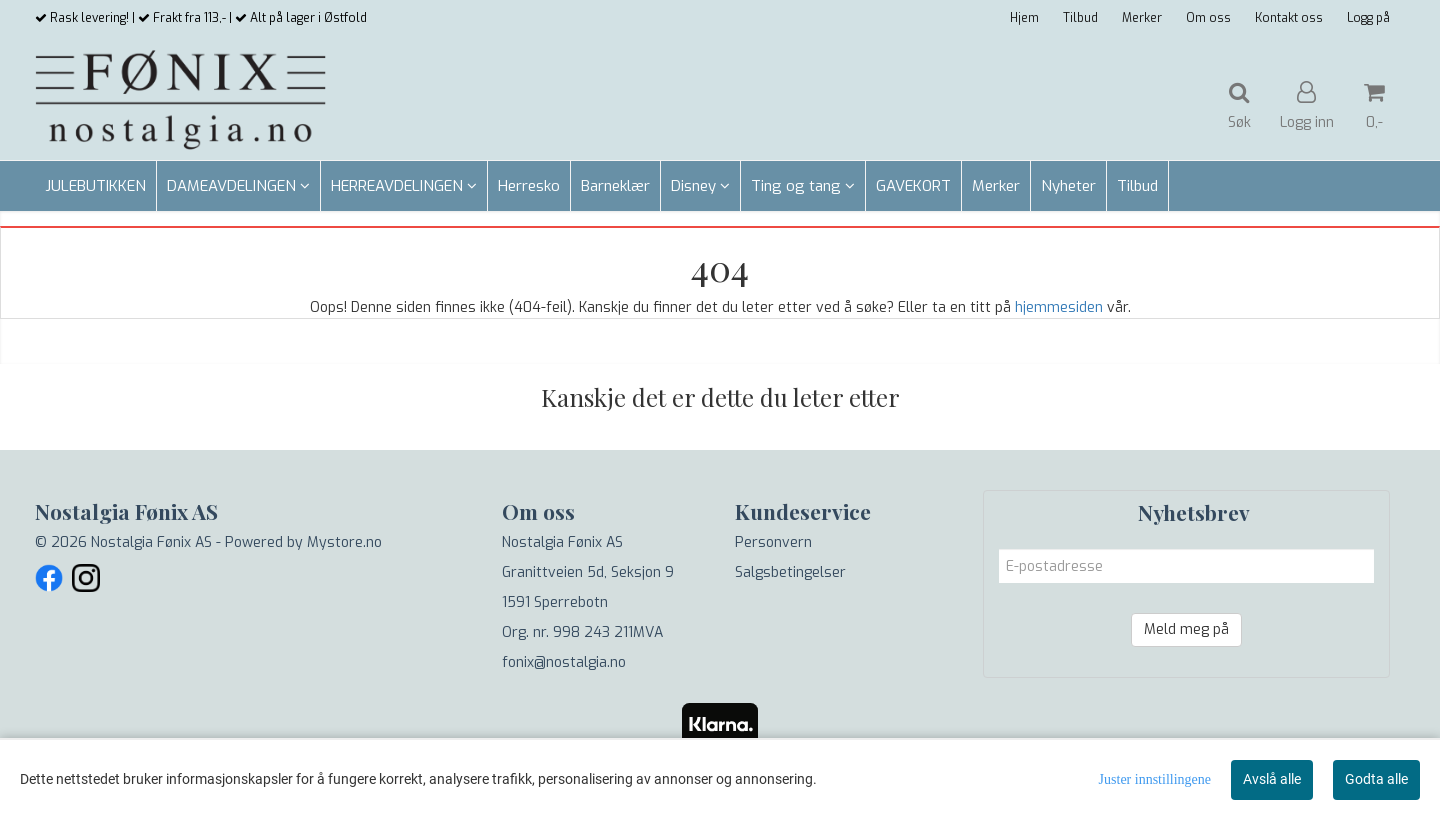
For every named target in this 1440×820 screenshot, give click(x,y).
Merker (1142, 18)
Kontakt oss (1289, 18)
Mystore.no (344, 542)
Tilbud (1080, 18)
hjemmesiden (1059, 307)
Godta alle (1376, 779)
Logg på (1368, 18)
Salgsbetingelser (790, 572)
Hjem (1024, 18)
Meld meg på (1186, 629)
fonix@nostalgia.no (564, 662)
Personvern (773, 542)
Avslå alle (1272, 779)
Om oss (1208, 18)
